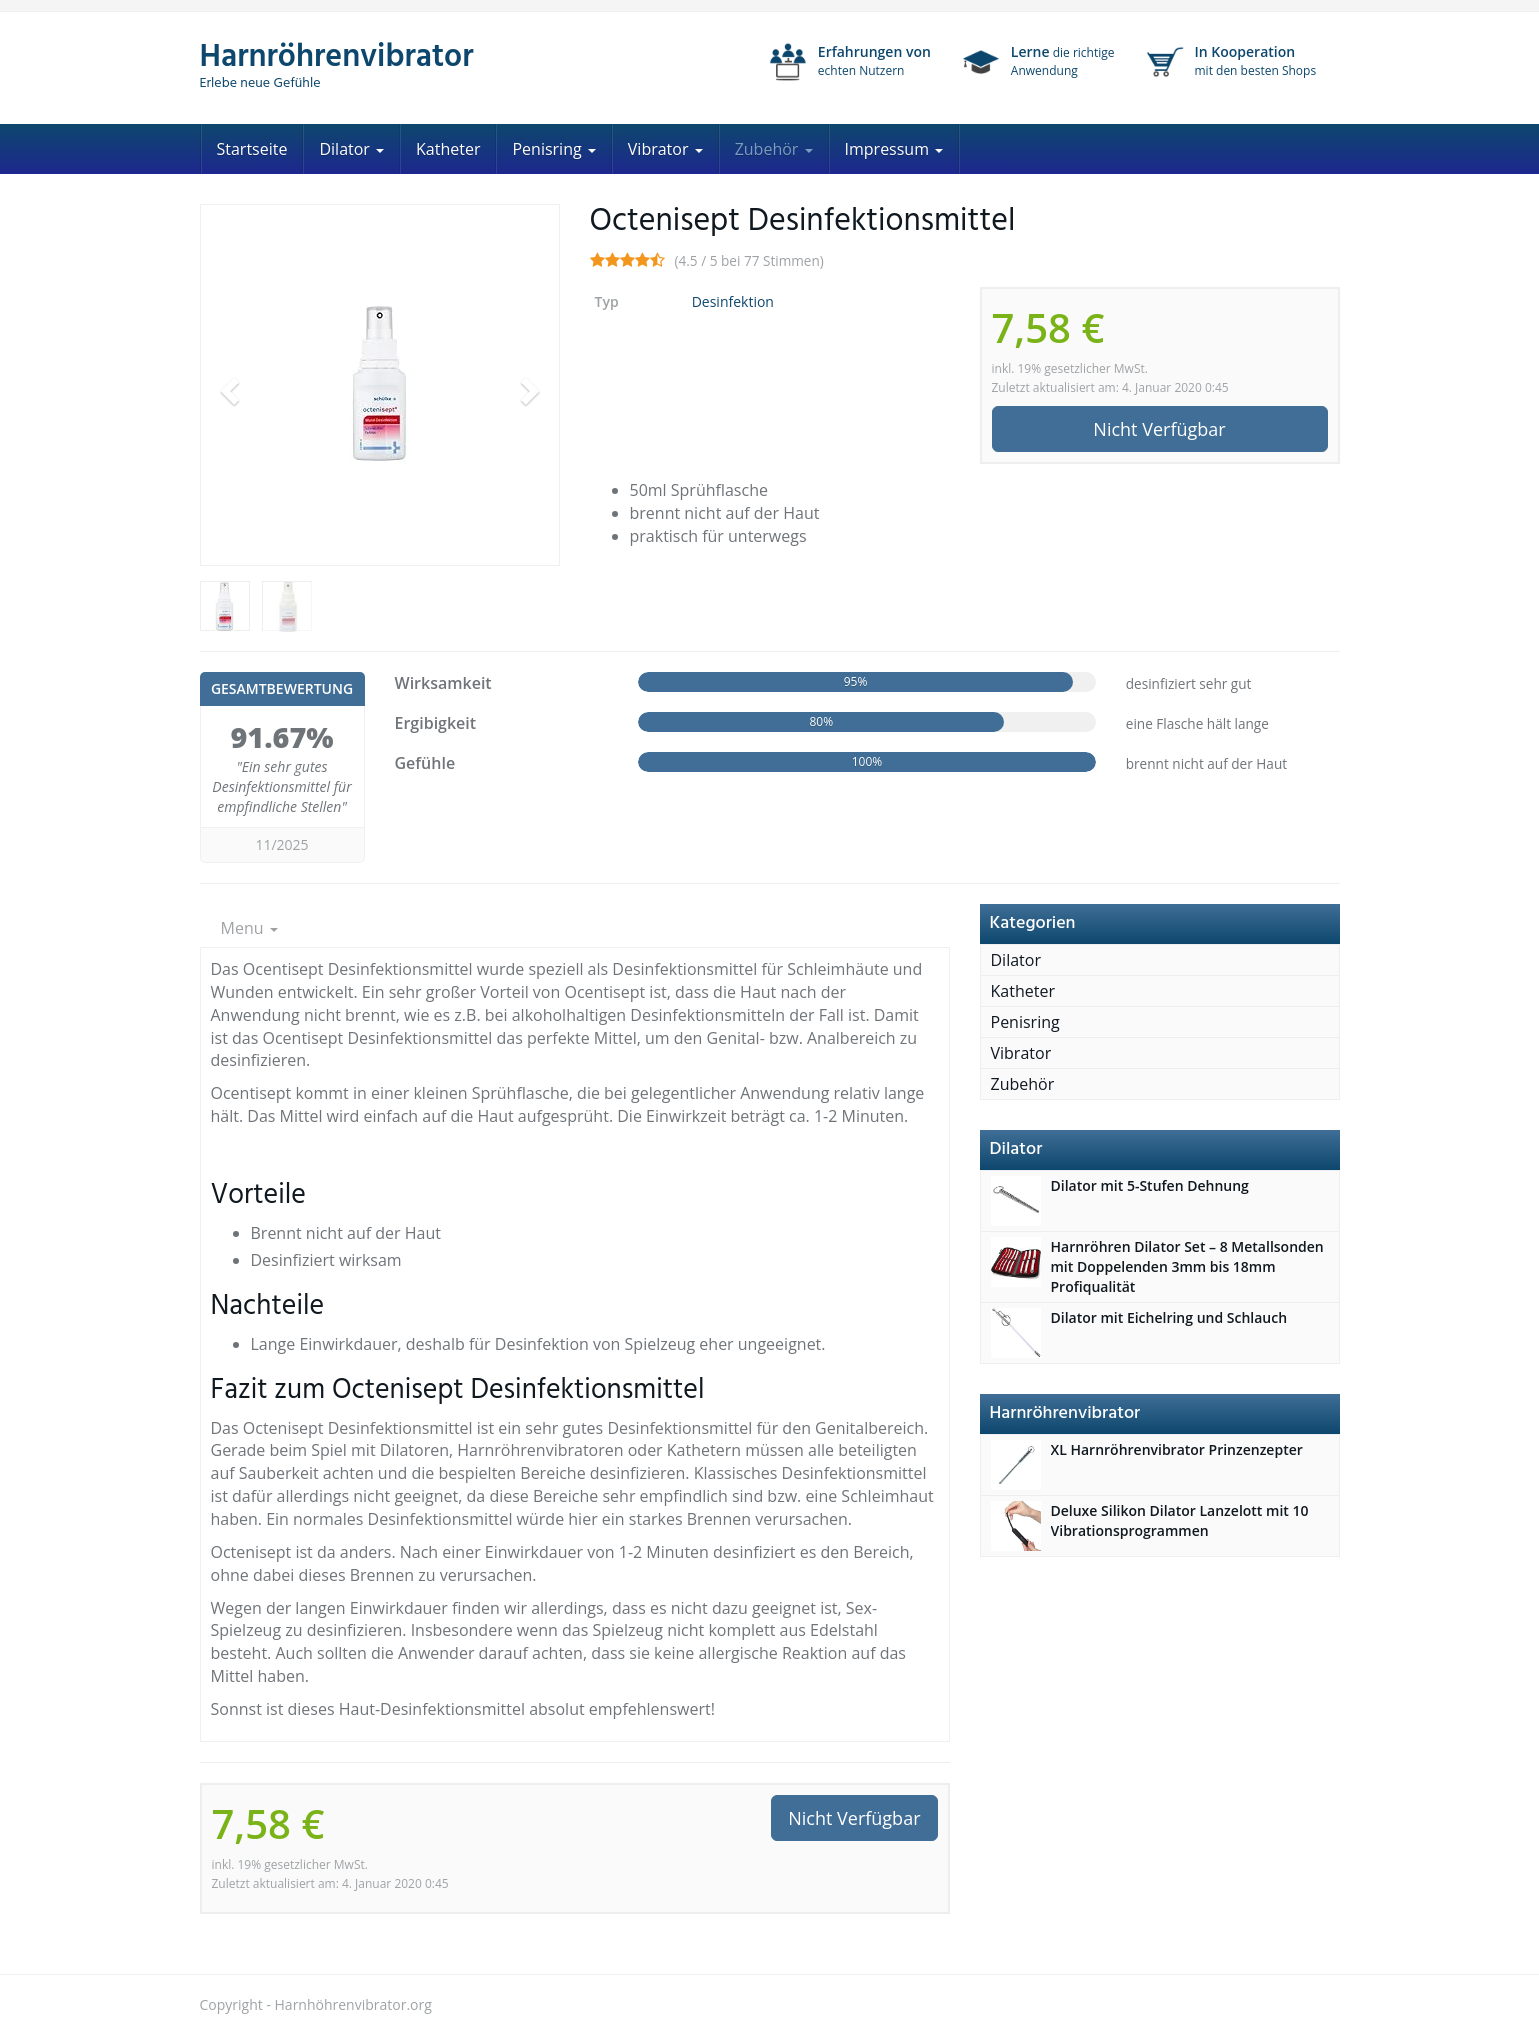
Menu (249, 928)
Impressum (894, 149)
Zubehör (774, 149)
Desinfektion (733, 301)
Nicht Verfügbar (1159, 429)
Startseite (252, 149)
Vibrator (665, 149)
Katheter (448, 149)
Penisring (553, 149)
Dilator (351, 149)
